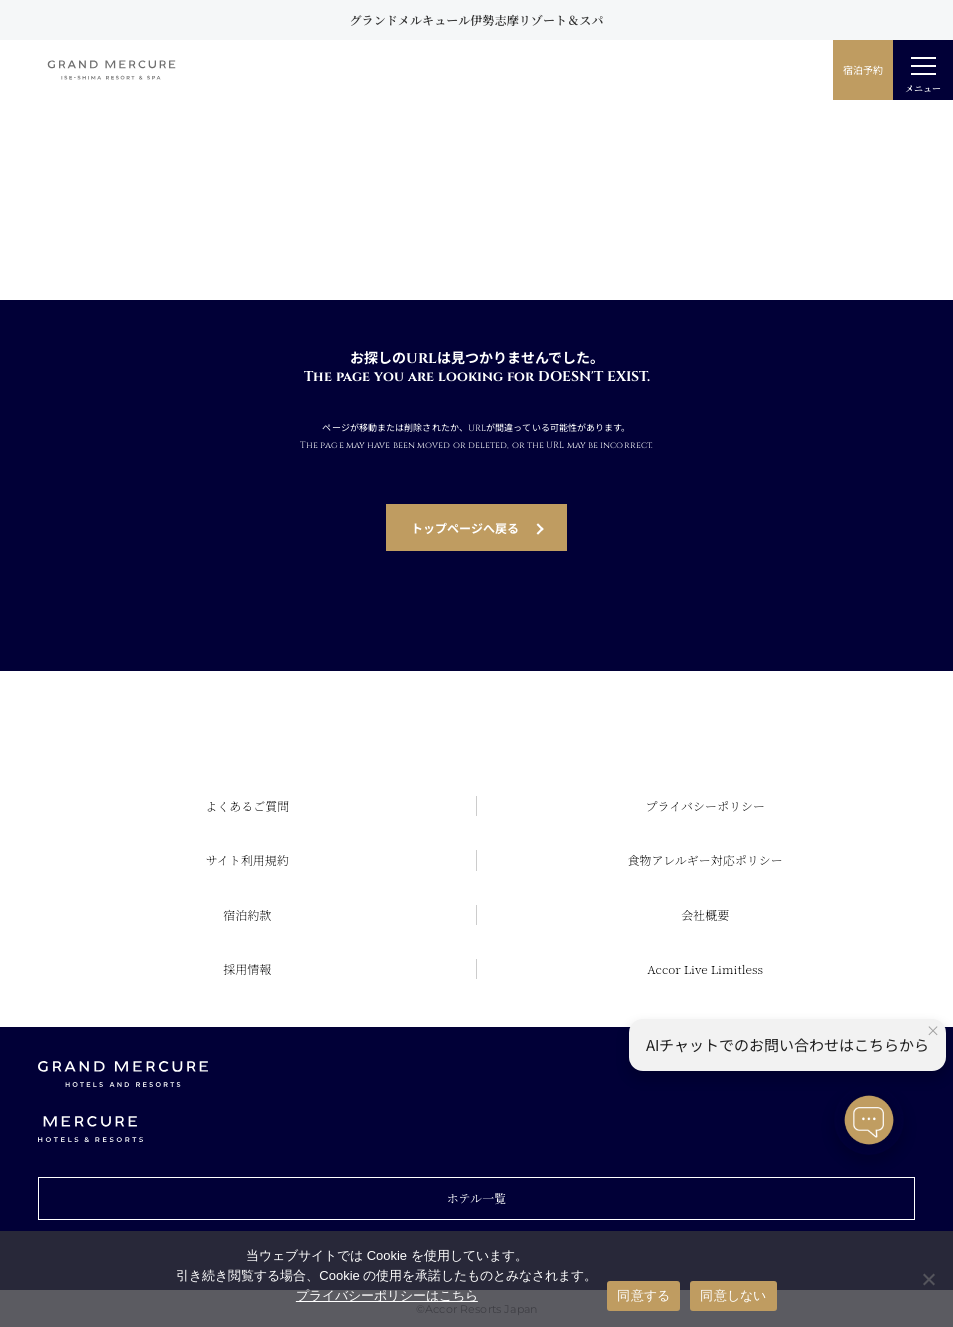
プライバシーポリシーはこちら (387, 1295)
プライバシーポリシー (705, 805)
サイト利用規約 (247, 859)
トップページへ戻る (465, 527)
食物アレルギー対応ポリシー (705, 859)
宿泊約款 (247, 914)
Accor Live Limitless (705, 968)
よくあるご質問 (247, 805)
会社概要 (705, 914)
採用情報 (247, 968)
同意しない (733, 1295)
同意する (643, 1295)
